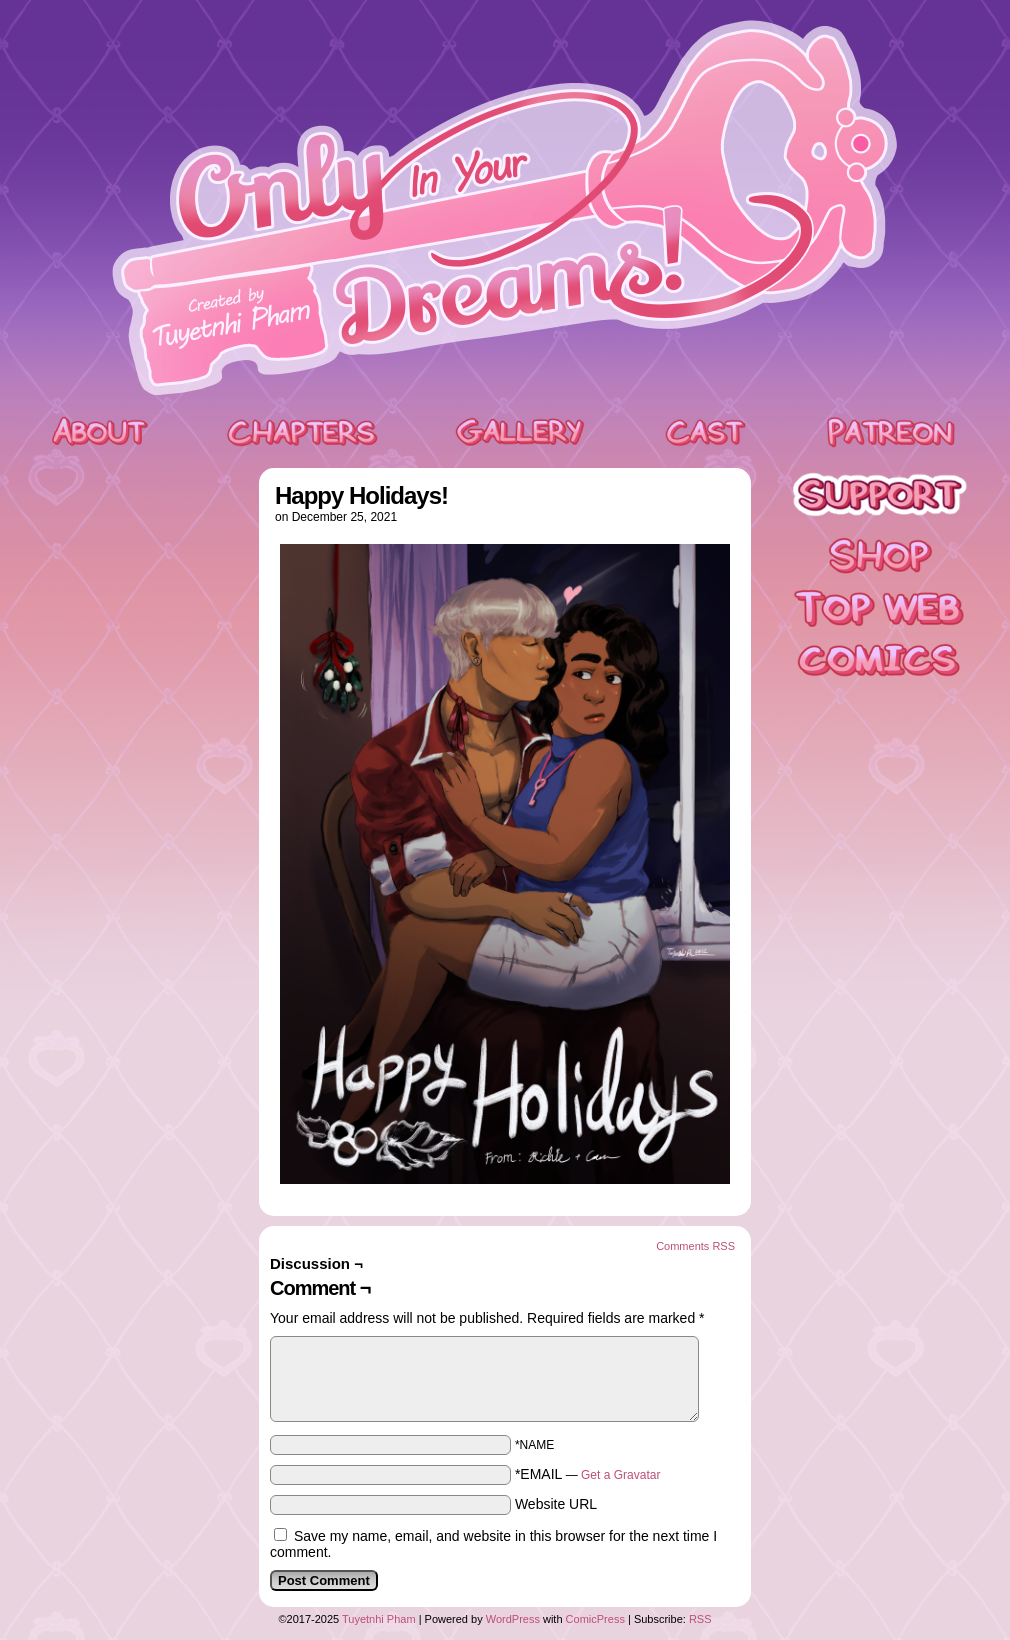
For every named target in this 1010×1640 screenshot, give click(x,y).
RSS (700, 1619)
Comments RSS (695, 1246)
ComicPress (595, 1619)
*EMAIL (588, 1474)
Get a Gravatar (620, 1475)
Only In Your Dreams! (505, 208)
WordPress (513, 1619)
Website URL (556, 1504)
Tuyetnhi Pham (379, 1619)
